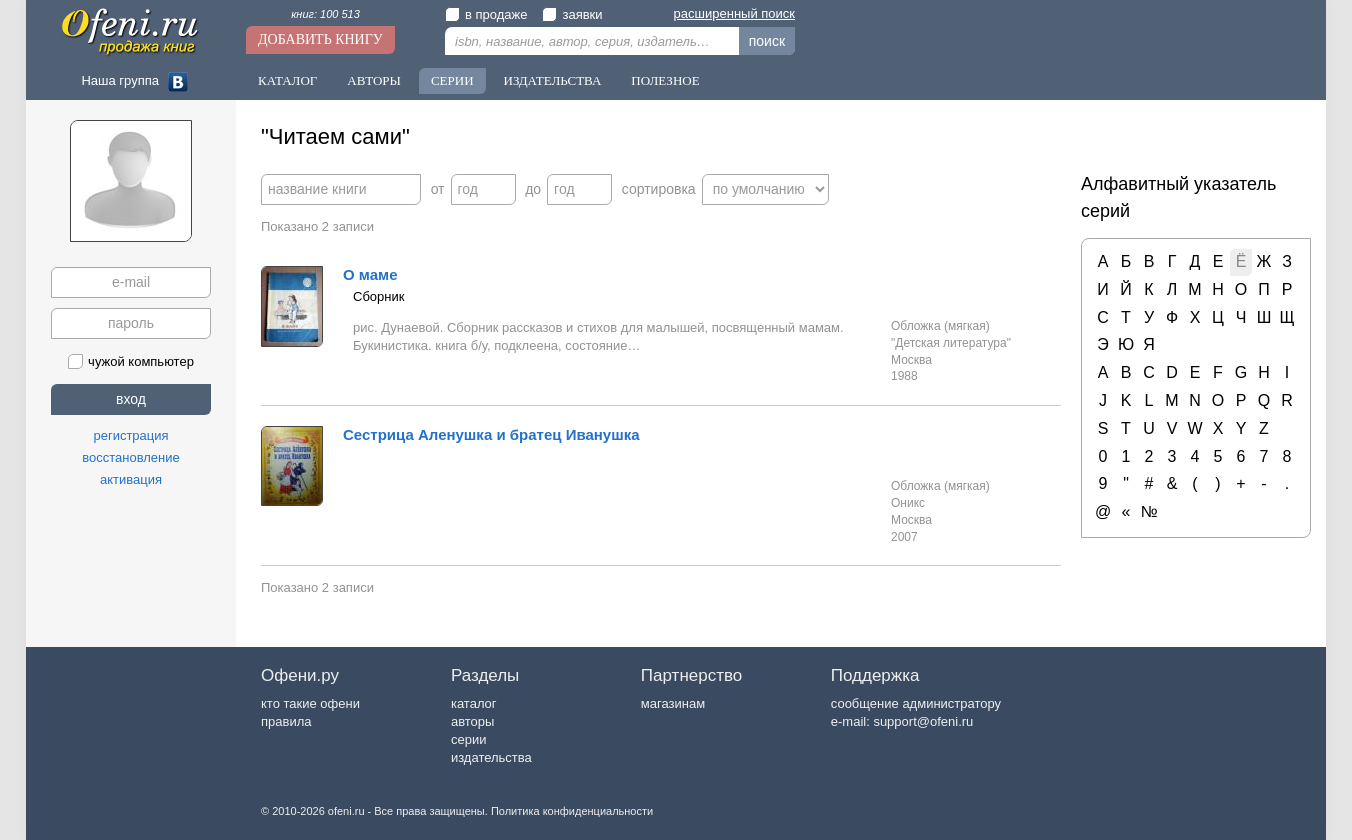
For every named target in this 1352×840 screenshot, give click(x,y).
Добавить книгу (320, 39)
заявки (572, 14)
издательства (491, 757)
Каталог (287, 80)
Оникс (908, 503)
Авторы (374, 80)
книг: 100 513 (325, 14)
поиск (767, 41)
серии (468, 739)
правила (286, 721)
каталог (474, 703)
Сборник (378, 296)
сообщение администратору (916, 703)
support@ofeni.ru (923, 721)
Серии (452, 80)
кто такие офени (310, 703)
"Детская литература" (951, 343)
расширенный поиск (734, 13)
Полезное (665, 80)
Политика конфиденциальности (572, 811)
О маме (370, 274)
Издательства (553, 80)
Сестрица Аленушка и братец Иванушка (491, 434)
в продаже (486, 14)
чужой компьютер (131, 361)
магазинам (673, 703)
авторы (472, 721)
